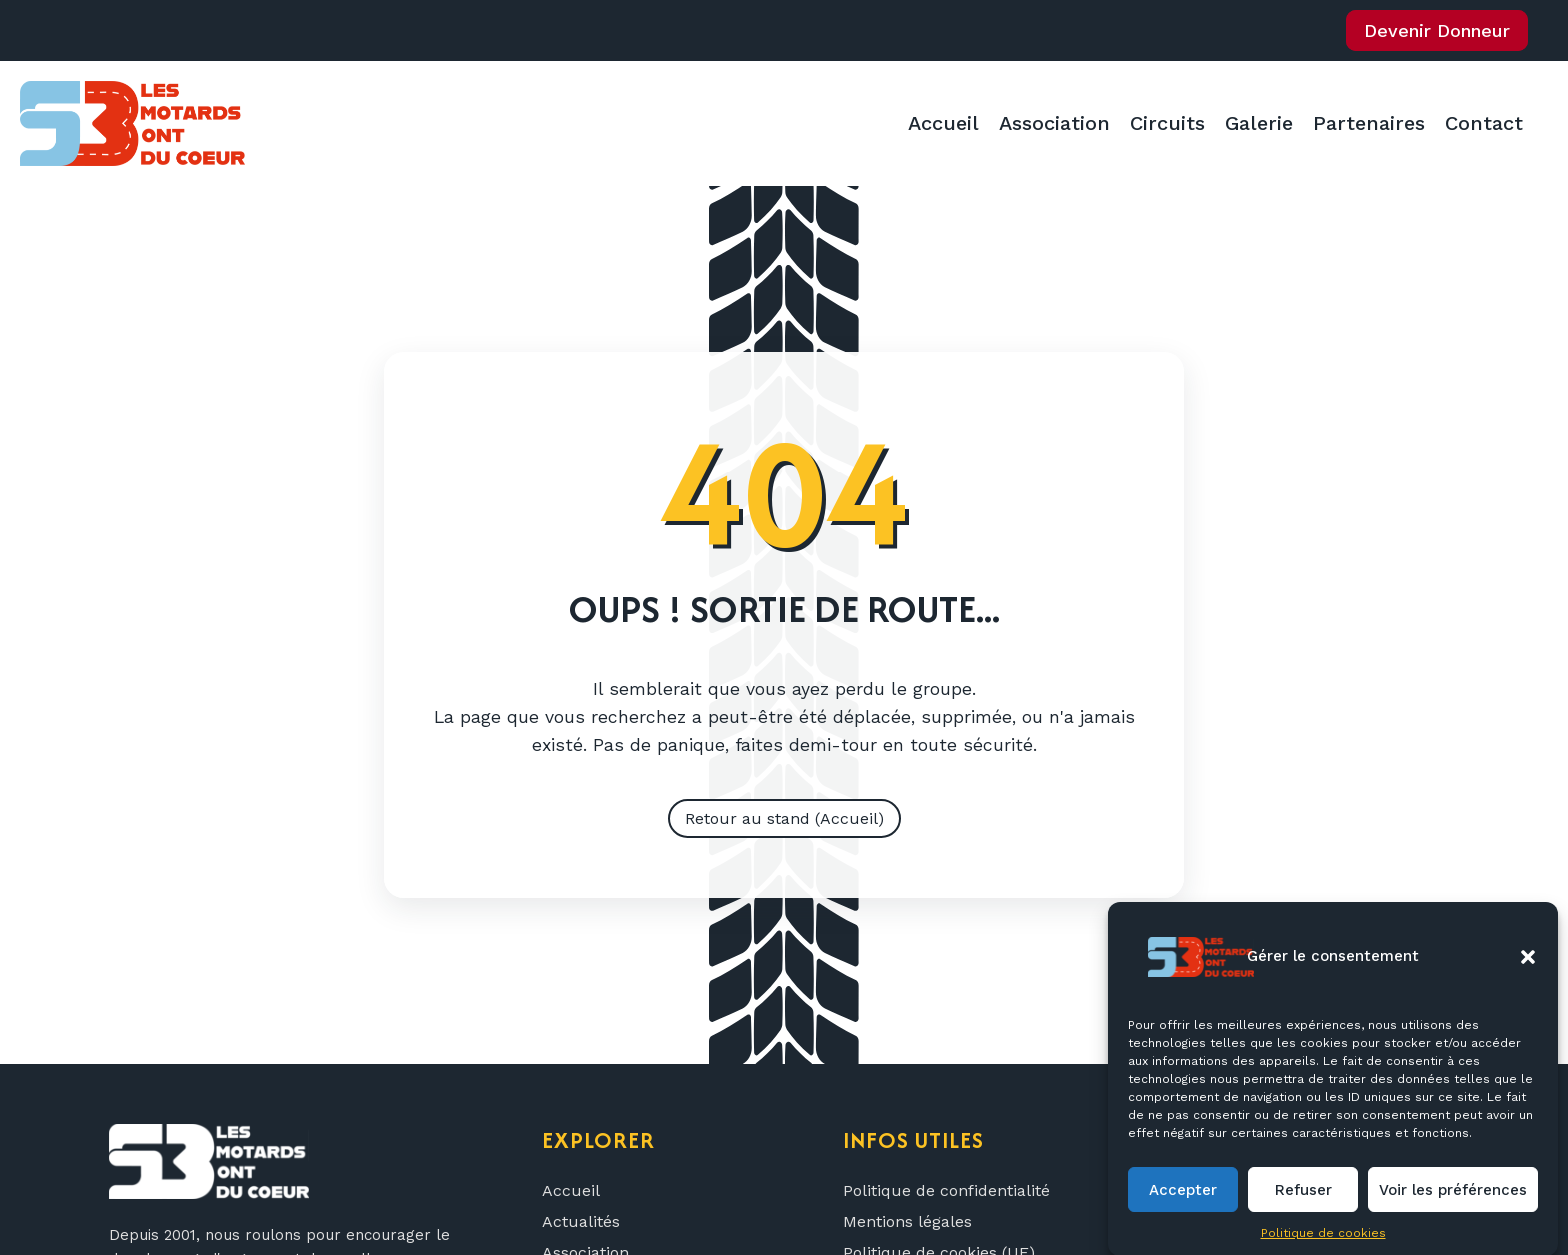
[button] (1528, 980)
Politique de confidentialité (946, 1190)
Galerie (1259, 123)
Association (1054, 123)
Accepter (1183, 1213)
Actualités (581, 1221)
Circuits (1167, 123)
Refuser (1303, 1213)
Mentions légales (907, 1221)
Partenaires (1369, 123)
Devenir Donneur (1437, 30)
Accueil (943, 123)
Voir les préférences (1453, 1213)
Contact (1484, 123)
